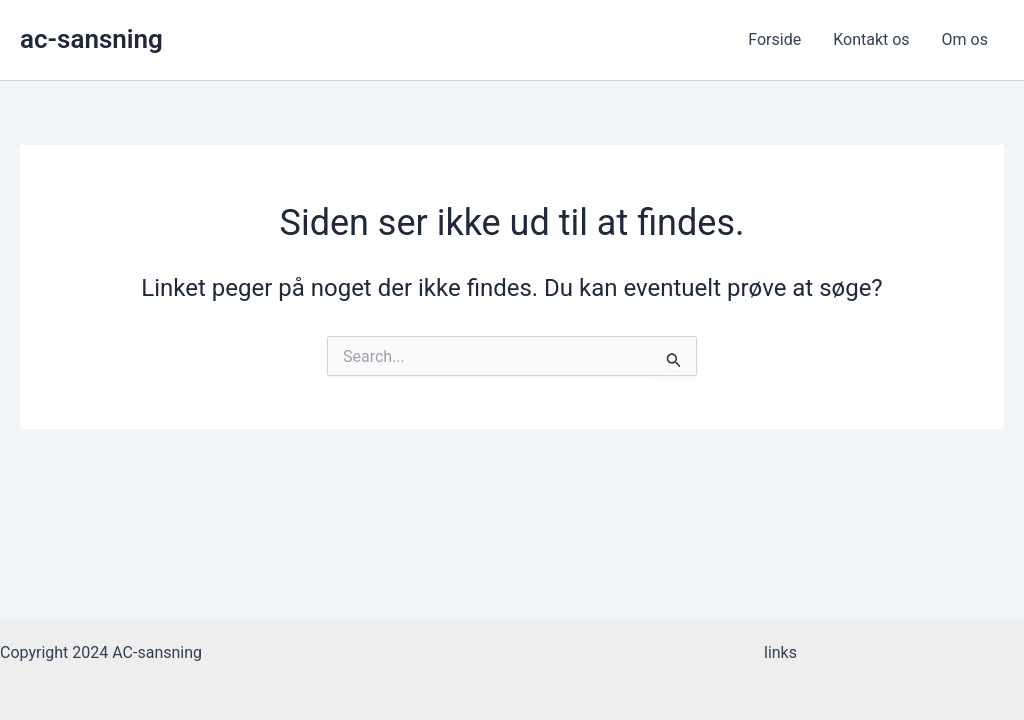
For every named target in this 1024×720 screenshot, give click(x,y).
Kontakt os (871, 39)
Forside (774, 39)
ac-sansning (91, 39)
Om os (965, 39)
